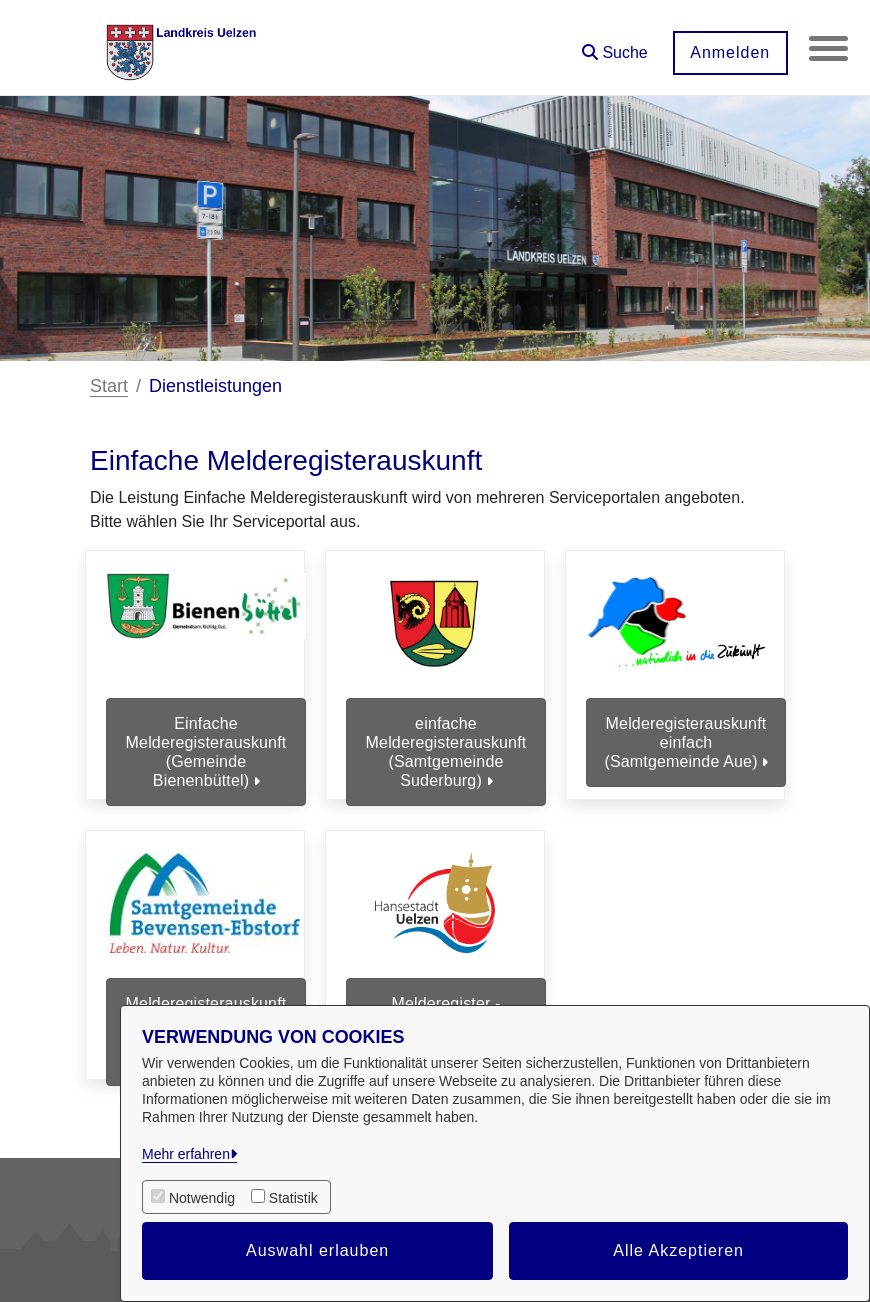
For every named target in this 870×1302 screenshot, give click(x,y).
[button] (614, 45)
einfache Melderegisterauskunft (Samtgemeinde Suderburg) (446, 752)
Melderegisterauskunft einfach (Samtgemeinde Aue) (685, 742)
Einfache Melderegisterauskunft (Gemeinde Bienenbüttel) (206, 752)
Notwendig (202, 1198)
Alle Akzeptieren (678, 1250)
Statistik (293, 1198)
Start (109, 386)
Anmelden (729, 52)
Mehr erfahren (186, 1154)
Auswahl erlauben (317, 1250)
